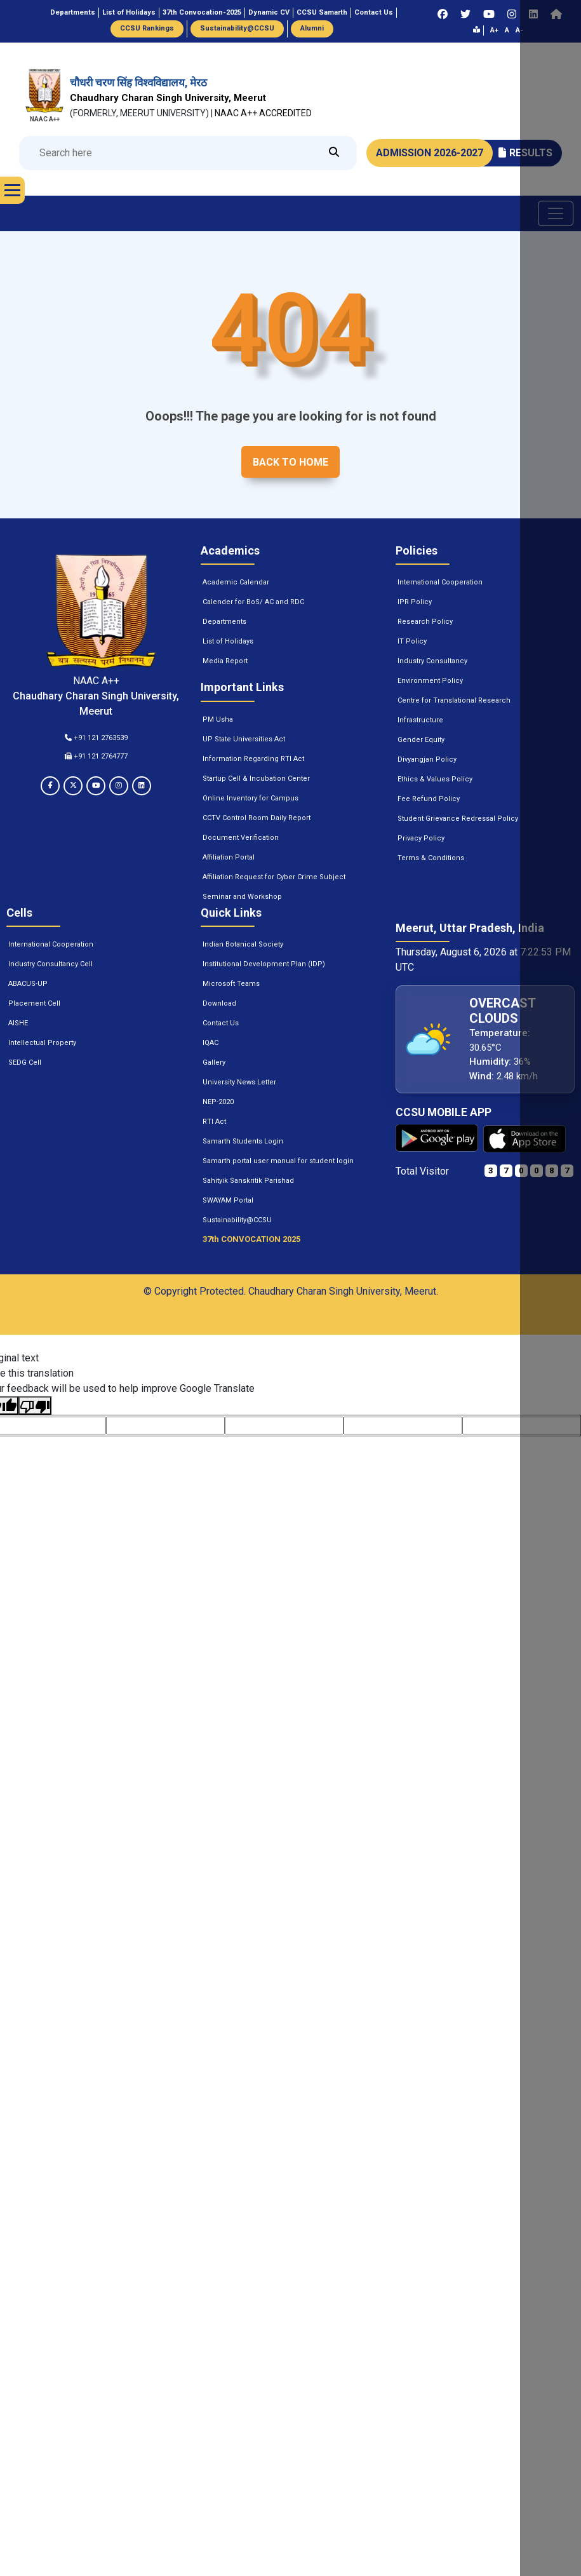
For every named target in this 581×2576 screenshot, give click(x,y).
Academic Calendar (236, 582)
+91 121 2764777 (96, 756)
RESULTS (525, 153)
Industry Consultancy (432, 661)
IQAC (210, 1043)
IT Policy (412, 641)
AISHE (18, 1023)
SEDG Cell (24, 1062)
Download (219, 1003)
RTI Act (214, 1121)
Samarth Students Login (243, 1141)
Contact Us (221, 1023)
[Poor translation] (34, 1405)
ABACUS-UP (28, 984)
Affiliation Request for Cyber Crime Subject (274, 877)
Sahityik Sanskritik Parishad (248, 1181)
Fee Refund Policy (428, 799)
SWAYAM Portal (228, 1200)
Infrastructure (420, 720)
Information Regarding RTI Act (253, 759)
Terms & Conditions (430, 858)
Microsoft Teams (231, 984)
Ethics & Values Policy (434, 779)
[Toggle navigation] (555, 213)
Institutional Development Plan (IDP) (264, 964)
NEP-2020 (218, 1102)
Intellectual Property (42, 1043)
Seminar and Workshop (242, 897)
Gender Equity (420, 740)
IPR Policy (414, 602)
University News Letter (239, 1082)
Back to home (290, 462)
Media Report (225, 661)
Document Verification (241, 837)
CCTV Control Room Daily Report (257, 818)
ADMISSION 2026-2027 (429, 153)
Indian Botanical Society (243, 944)
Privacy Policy (420, 838)
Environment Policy (430, 681)
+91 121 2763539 (96, 738)
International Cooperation (440, 582)
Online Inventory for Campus (250, 798)
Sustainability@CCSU (237, 1220)
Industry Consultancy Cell (50, 964)
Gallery (214, 1062)
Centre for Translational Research (454, 700)
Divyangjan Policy (427, 759)
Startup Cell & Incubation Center (256, 778)
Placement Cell (34, 1003)
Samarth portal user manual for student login (278, 1161)
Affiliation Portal (229, 857)
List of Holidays (228, 641)
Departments (224, 621)
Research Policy (425, 621)
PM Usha (218, 719)
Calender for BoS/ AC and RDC (253, 602)
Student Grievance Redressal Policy (457, 818)
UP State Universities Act (244, 739)
